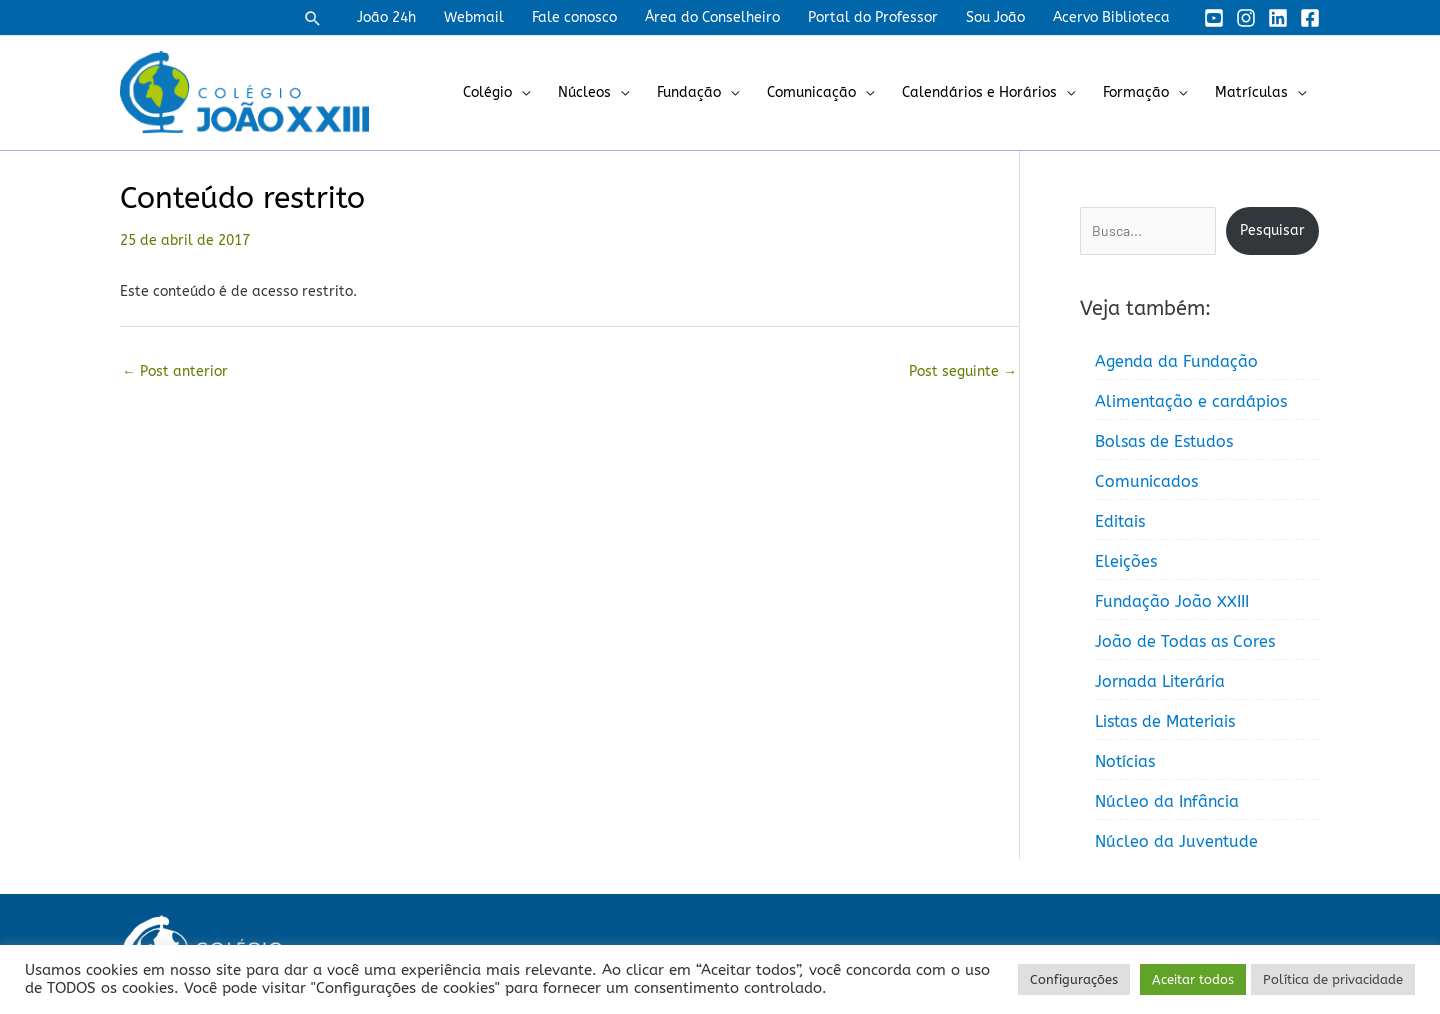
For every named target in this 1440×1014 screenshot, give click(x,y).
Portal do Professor (873, 17)
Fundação (689, 92)
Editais (1120, 521)
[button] (313, 18)
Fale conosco (574, 17)
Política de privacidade (1333, 979)
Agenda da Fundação (1176, 361)
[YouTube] (1214, 18)
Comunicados (1146, 481)
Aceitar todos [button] (1193, 979)
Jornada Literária (1160, 681)
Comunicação (811, 92)
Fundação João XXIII (1172, 601)
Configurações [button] (1074, 979)
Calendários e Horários (979, 92)
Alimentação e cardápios (1191, 401)
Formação (1136, 92)
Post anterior (175, 371)
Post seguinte (963, 371)
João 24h (386, 17)
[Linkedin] (1278, 18)
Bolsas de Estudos (1164, 441)
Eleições (1126, 561)
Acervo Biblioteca (1111, 17)
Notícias (1125, 761)
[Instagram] (1246, 18)
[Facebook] (1310, 18)
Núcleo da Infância (1167, 801)
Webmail (474, 17)
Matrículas (1251, 92)
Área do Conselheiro (712, 17)
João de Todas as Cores (1185, 641)
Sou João (995, 17)
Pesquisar (1272, 230)
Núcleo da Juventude (1176, 841)
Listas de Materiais (1165, 721)
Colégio (487, 92)
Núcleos (584, 92)
